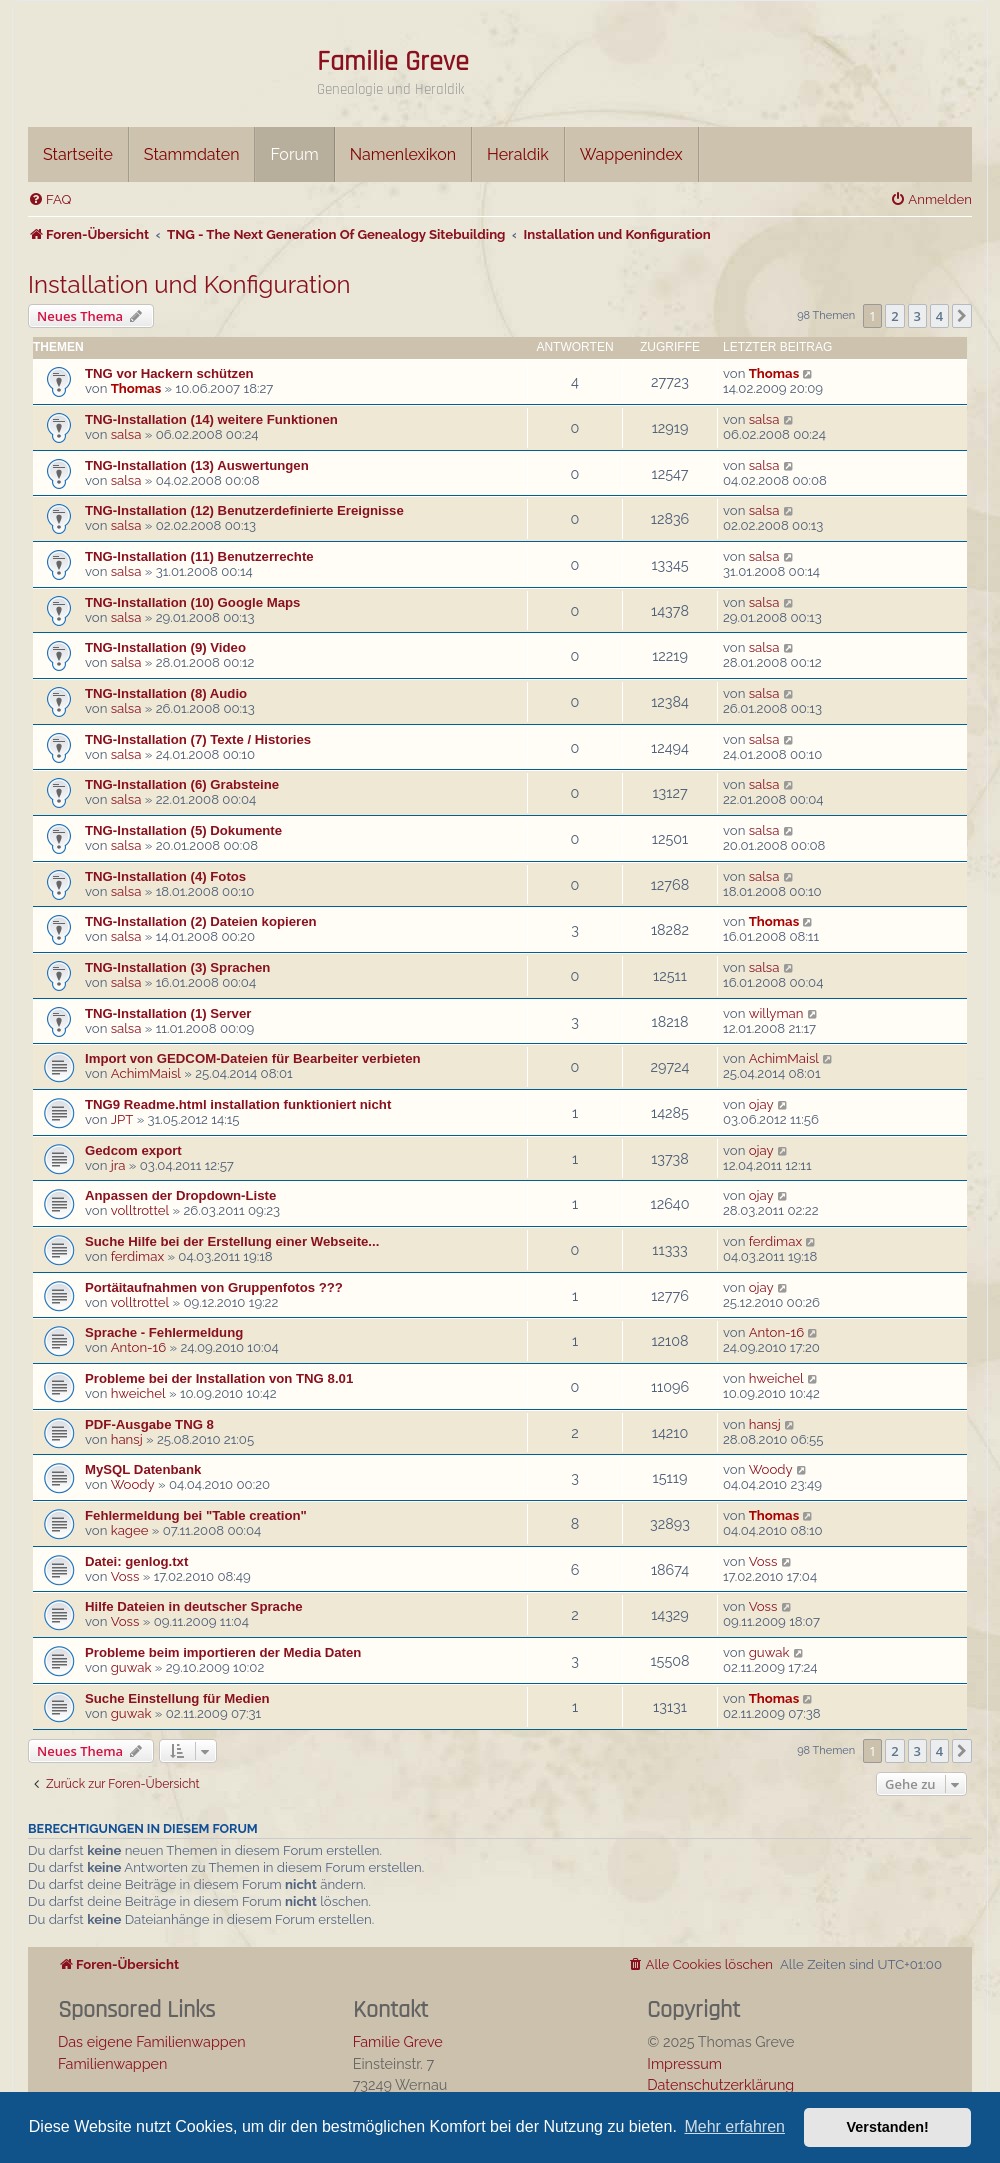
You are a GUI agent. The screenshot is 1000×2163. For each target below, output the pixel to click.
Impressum (684, 2063)
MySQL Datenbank (143, 1469)
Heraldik (518, 154)
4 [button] (939, 316)
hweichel (138, 1393)
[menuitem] (49, 199)
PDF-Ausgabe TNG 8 (149, 1424)
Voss (125, 1576)
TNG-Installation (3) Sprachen (177, 967)
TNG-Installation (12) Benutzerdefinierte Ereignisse (244, 510)
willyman (776, 1013)
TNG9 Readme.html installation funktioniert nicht (238, 1104)
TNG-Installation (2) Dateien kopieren (201, 921)
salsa (126, 434)
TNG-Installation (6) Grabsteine (182, 784)
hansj (127, 1439)
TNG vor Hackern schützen (169, 373)
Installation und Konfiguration (189, 284)
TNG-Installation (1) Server (168, 1013)
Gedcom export (133, 1150)
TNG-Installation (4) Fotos (165, 876)
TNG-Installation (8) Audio (166, 693)
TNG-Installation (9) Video (165, 647)
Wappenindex (631, 154)
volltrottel (140, 1210)
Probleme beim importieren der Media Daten (223, 1652)
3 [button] (917, 316)
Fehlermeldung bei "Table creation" (196, 1515)
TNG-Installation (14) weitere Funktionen (211, 419)
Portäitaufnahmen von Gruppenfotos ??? (214, 1287)
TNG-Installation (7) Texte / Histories (198, 739)
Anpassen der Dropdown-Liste (180, 1195)
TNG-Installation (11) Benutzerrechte (199, 556)
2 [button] (894, 316)
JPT (122, 1119)
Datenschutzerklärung (720, 2084)
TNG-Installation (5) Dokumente (183, 830)
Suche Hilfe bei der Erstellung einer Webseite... (232, 1241)
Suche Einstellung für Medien (177, 1698)
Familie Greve (393, 62)
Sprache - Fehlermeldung (164, 1332)
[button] (962, 316)
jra (118, 1165)
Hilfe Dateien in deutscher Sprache (194, 1606)
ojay (761, 1104)
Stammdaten (192, 154)
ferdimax (137, 1256)
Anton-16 (138, 1347)
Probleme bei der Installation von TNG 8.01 (219, 1378)
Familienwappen (112, 2063)
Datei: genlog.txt (136, 1561)
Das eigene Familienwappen (152, 2041)
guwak (131, 1667)
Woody (133, 1484)
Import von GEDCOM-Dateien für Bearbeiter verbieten (253, 1058)
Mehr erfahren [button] (734, 2126)
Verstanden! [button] (888, 2127)
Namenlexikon (403, 154)
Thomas (136, 388)
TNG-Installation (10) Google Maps (192, 602)
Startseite (78, 154)
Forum (294, 154)
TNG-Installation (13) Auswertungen (197, 465)
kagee (130, 1530)
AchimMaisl (146, 1073)
